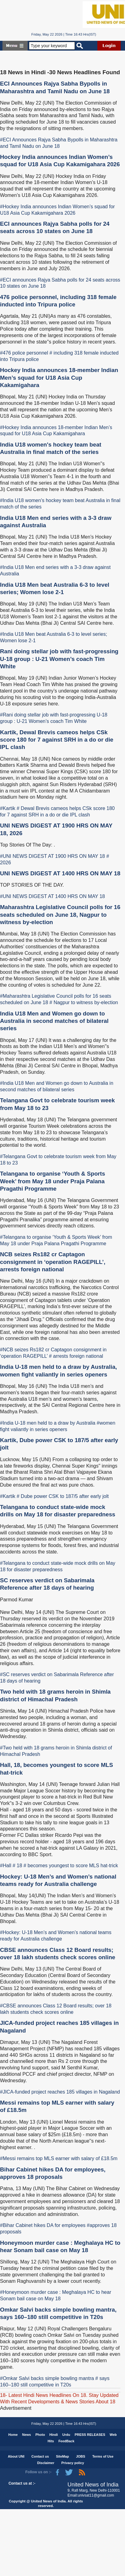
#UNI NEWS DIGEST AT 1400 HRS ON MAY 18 (52, 896)
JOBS (80, 2456)
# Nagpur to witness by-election (83, 1002)
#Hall (5, 1865)
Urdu (66, 2434)
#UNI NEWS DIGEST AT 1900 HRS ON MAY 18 (52, 856)
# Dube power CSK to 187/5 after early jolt (63, 1496)
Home (13, 2434)
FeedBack (66, 2441)
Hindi (53, 2434)
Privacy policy (72, 2463)
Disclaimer (45, 2463)
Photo (40, 2434)
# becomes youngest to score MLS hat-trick (71, 1865)
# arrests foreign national (76, 1356)
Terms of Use (102, 2456)
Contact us (40, 2456)
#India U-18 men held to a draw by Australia (47, 1423)
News (26, 2434)
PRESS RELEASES (90, 2434)
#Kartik (7, 808)
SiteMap (62, 2456)
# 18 (17, 1865)
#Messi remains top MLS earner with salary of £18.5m (58, 2158)
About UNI (16, 2456)
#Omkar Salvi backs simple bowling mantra (47, 2378)
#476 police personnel (24, 352)
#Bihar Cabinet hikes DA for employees (42, 2225)
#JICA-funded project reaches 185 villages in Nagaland (60, 2091)
